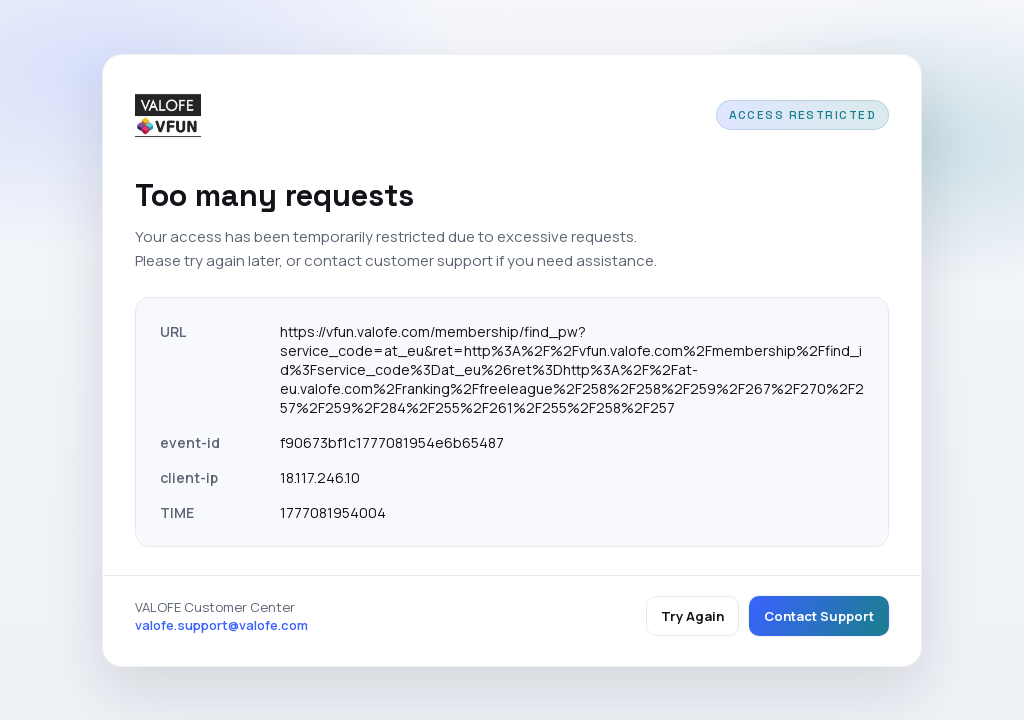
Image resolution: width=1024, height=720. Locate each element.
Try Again (692, 616)
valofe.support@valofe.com (221, 625)
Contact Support (819, 616)
